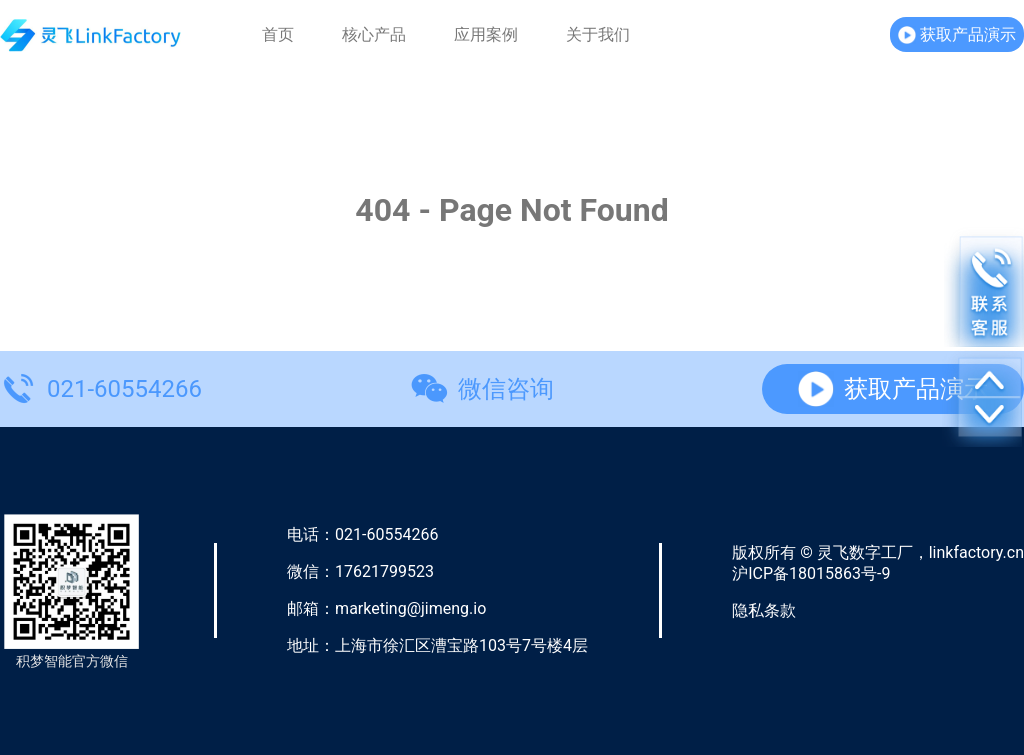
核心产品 (374, 35)
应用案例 (486, 35)
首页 (278, 35)
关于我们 (598, 35)
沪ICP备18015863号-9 (811, 573)
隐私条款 (764, 610)
